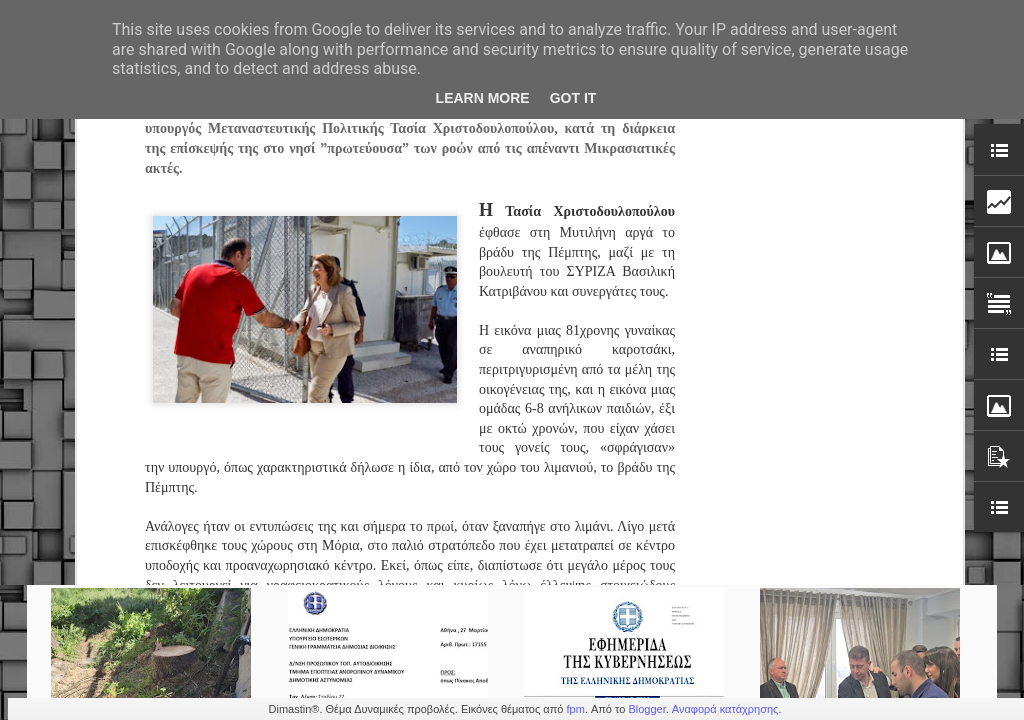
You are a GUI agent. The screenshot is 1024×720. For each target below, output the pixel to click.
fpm (575, 709)
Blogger (646, 709)
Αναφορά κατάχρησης (725, 709)
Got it (573, 98)
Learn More (483, 98)
